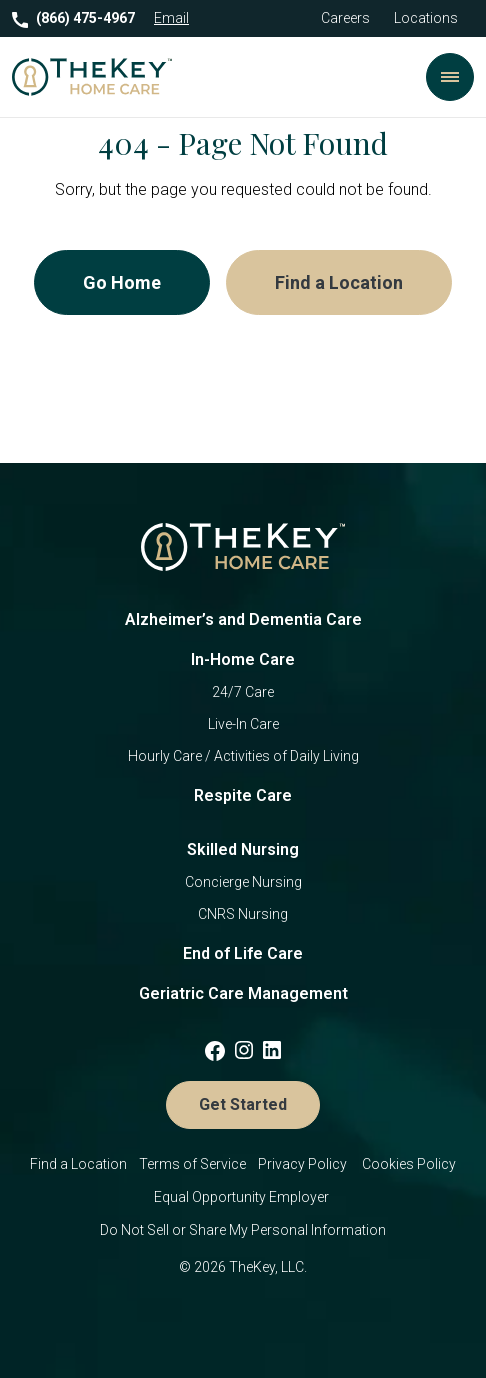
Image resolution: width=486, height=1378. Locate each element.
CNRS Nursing (243, 914)
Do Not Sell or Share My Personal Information (243, 1230)
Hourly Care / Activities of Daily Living (243, 756)
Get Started (243, 1104)
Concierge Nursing (243, 882)
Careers (345, 18)
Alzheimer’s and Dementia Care (243, 619)
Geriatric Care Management (243, 993)
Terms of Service (192, 1164)
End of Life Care (243, 953)
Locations (426, 18)
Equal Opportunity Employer (243, 1197)
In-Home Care (243, 659)
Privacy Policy (304, 1164)
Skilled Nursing (243, 849)
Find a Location (339, 282)
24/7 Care (243, 692)
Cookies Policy (409, 1164)
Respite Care (243, 795)
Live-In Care (243, 724)
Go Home (122, 282)
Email (171, 18)
